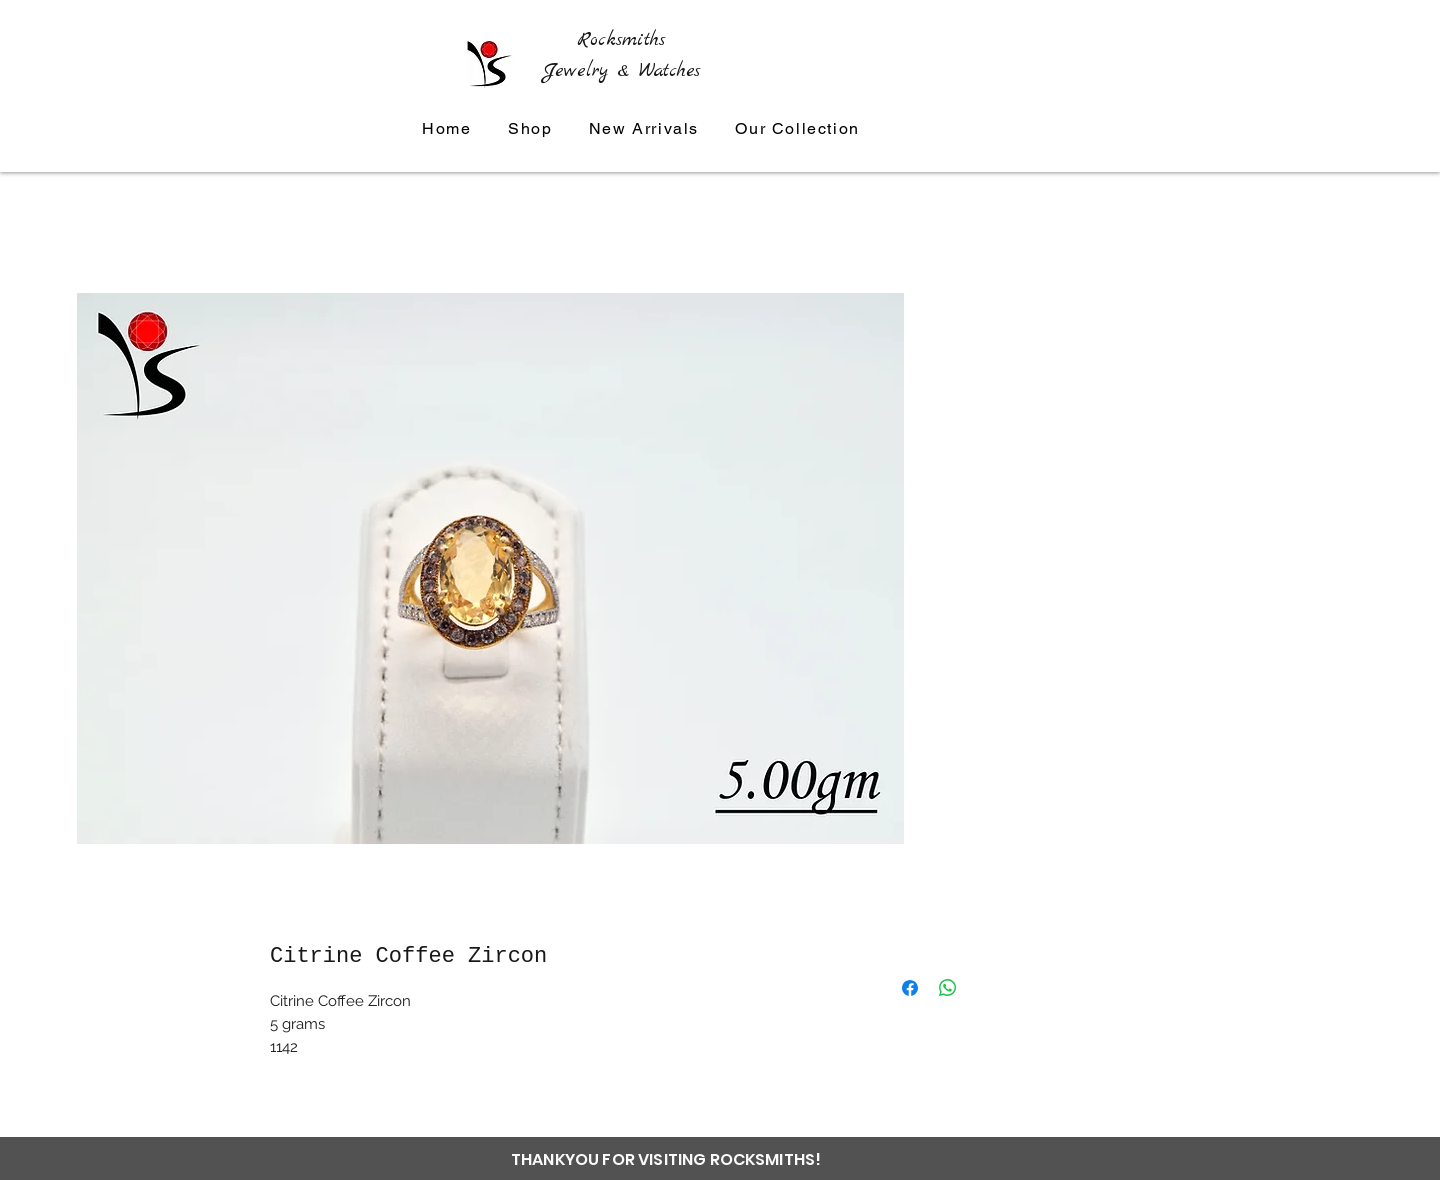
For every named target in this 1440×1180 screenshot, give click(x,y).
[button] (797, 129)
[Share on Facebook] (910, 988)
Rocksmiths (621, 40)
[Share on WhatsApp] (948, 988)
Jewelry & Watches (621, 71)
